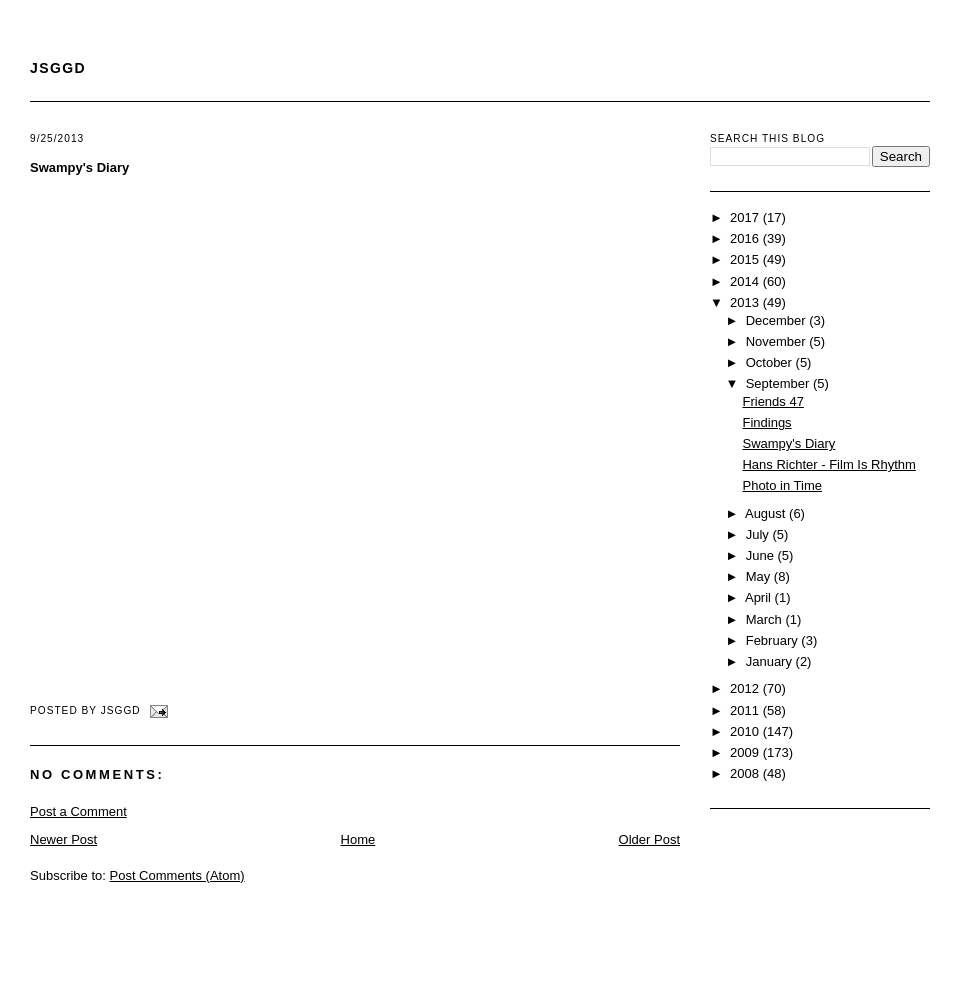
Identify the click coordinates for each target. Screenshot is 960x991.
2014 (746, 281)
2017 (746, 217)
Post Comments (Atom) (177, 875)
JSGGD (58, 68)
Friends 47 (772, 401)
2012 (746, 688)
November (778, 341)
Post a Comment (78, 811)
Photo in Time (782, 485)
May (760, 576)
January (771, 661)
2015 (746, 259)
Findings (766, 422)
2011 (746, 710)
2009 (746, 752)
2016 (746, 238)
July (759, 534)
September (779, 383)
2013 (746, 302)
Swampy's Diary (79, 167)
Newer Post (63, 839)
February (774, 640)
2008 (746, 773)
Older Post (649, 839)
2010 (746, 731)
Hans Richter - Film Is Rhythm (828, 464)
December (778, 320)
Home (358, 839)
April (760, 597)
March (766, 619)
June (762, 555)
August (767, 513)
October (771, 362)
